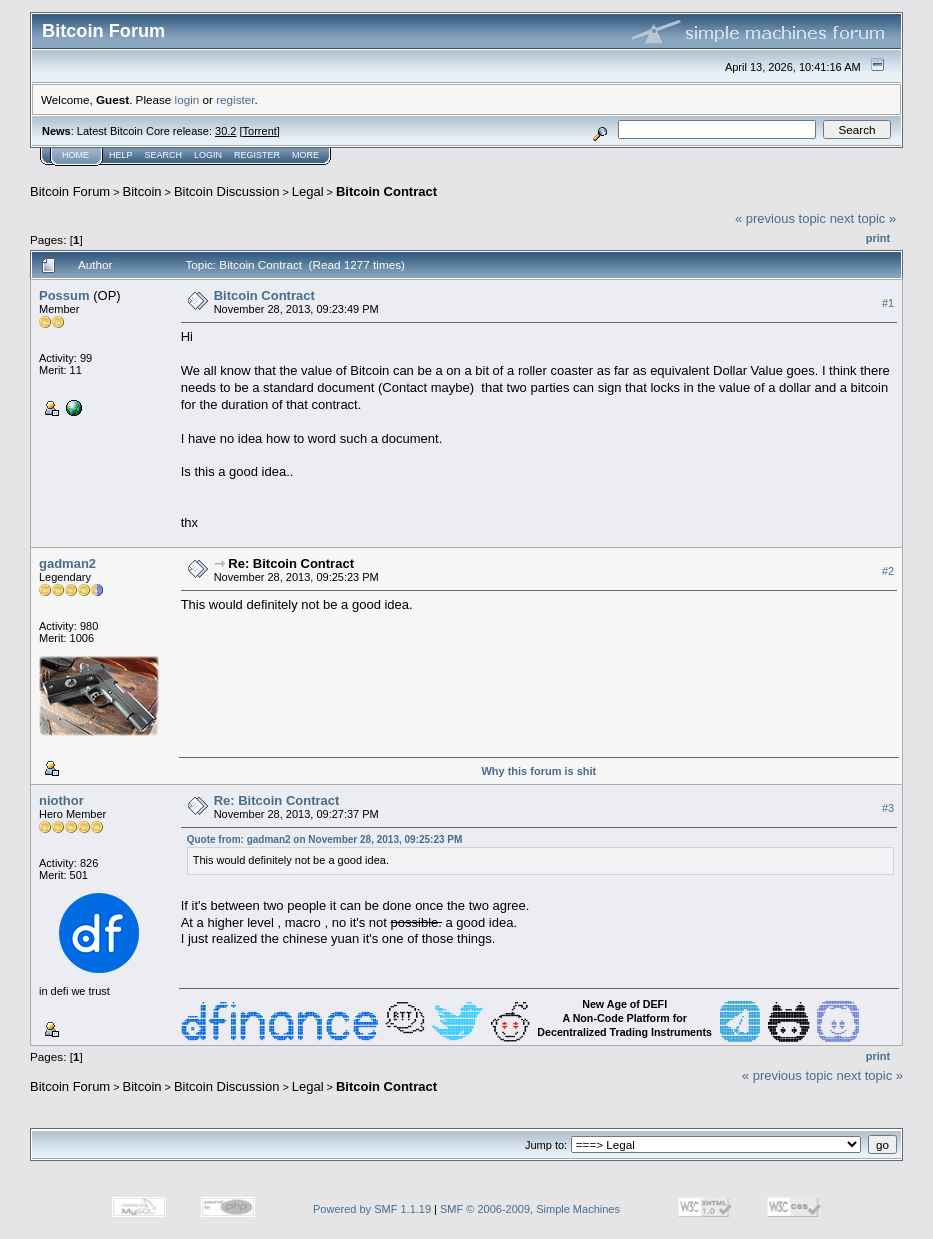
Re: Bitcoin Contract (291, 563)
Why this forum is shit (538, 771)
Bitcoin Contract (386, 191)
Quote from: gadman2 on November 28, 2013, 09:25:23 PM (325, 839)
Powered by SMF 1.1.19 (372, 1209)
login (187, 99)
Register (257, 155)
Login (208, 155)
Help (121, 155)
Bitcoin (142, 191)
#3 (888, 808)
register (235, 99)
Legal (308, 191)
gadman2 (67, 563)
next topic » (863, 218)
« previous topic (780, 218)
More (305, 155)
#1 (888, 303)
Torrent (260, 131)
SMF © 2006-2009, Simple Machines (530, 1209)
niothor (61, 800)
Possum (64, 295)
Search (164, 155)
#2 (888, 571)
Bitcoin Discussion (227, 191)
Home (75, 155)
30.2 (225, 131)
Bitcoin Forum (70, 191)
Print (878, 238)
